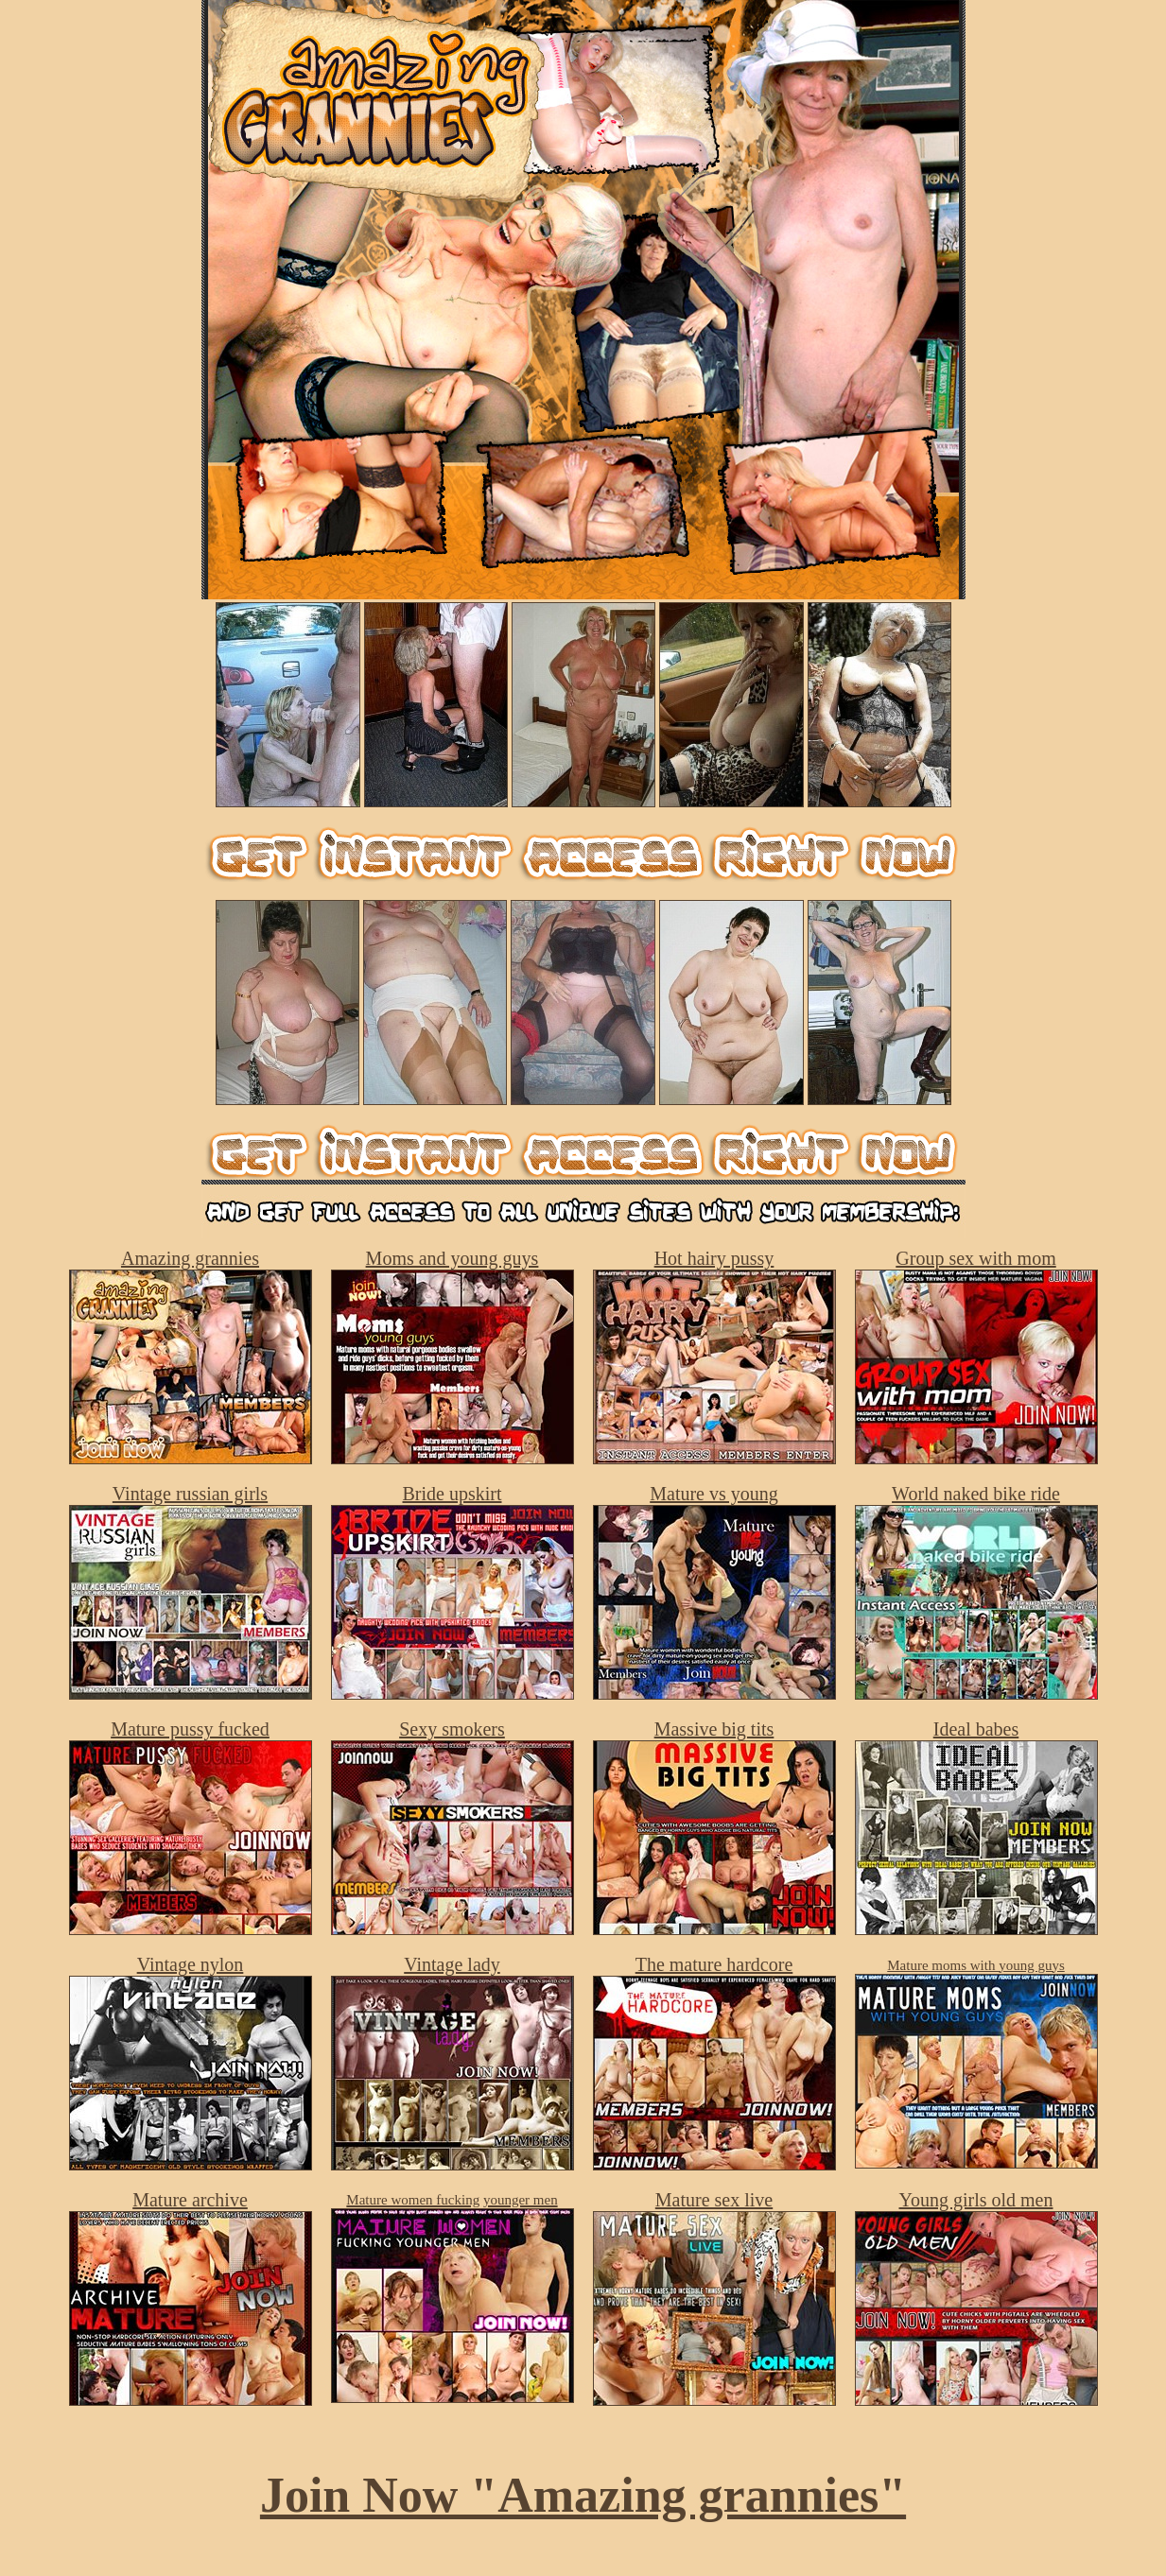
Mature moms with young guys (976, 1965)
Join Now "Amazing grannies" (583, 2495)
